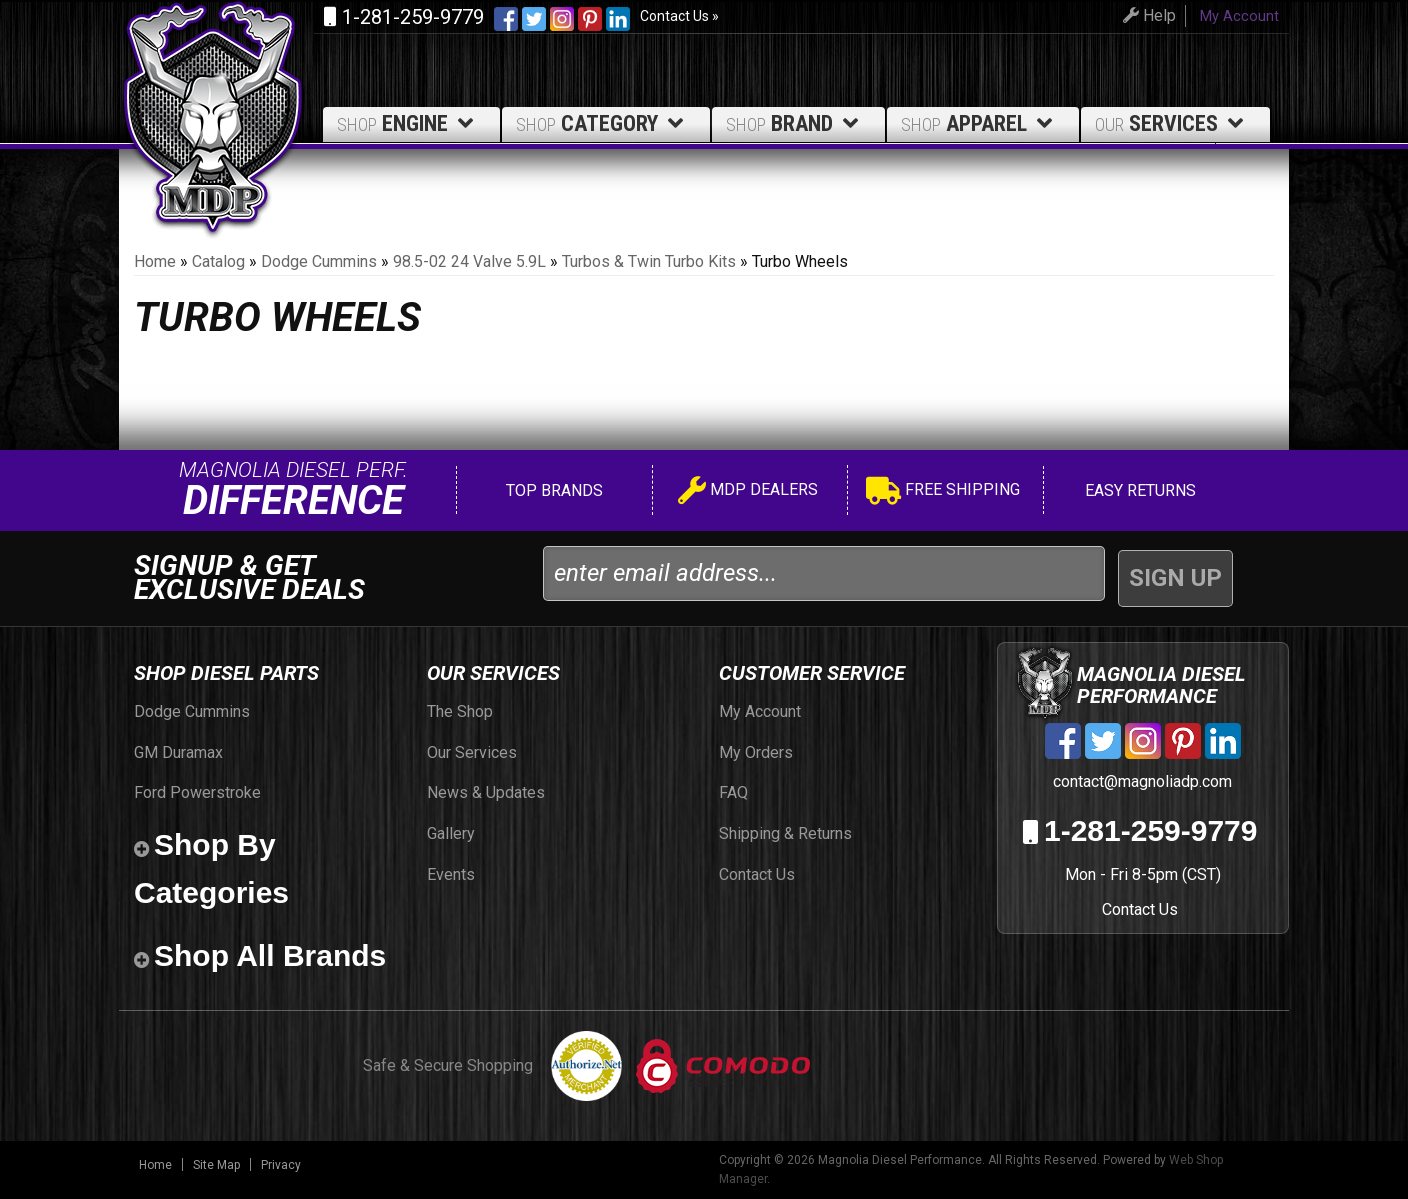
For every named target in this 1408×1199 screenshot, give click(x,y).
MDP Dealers (748, 492)
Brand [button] (795, 123)
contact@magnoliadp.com (1140, 781)
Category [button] (603, 123)
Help (1146, 15)
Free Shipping (943, 492)
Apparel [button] (980, 123)
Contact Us (1140, 909)
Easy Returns (1138, 490)
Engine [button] (408, 123)
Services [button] (1172, 123)
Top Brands (552, 490)
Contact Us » (679, 16)
